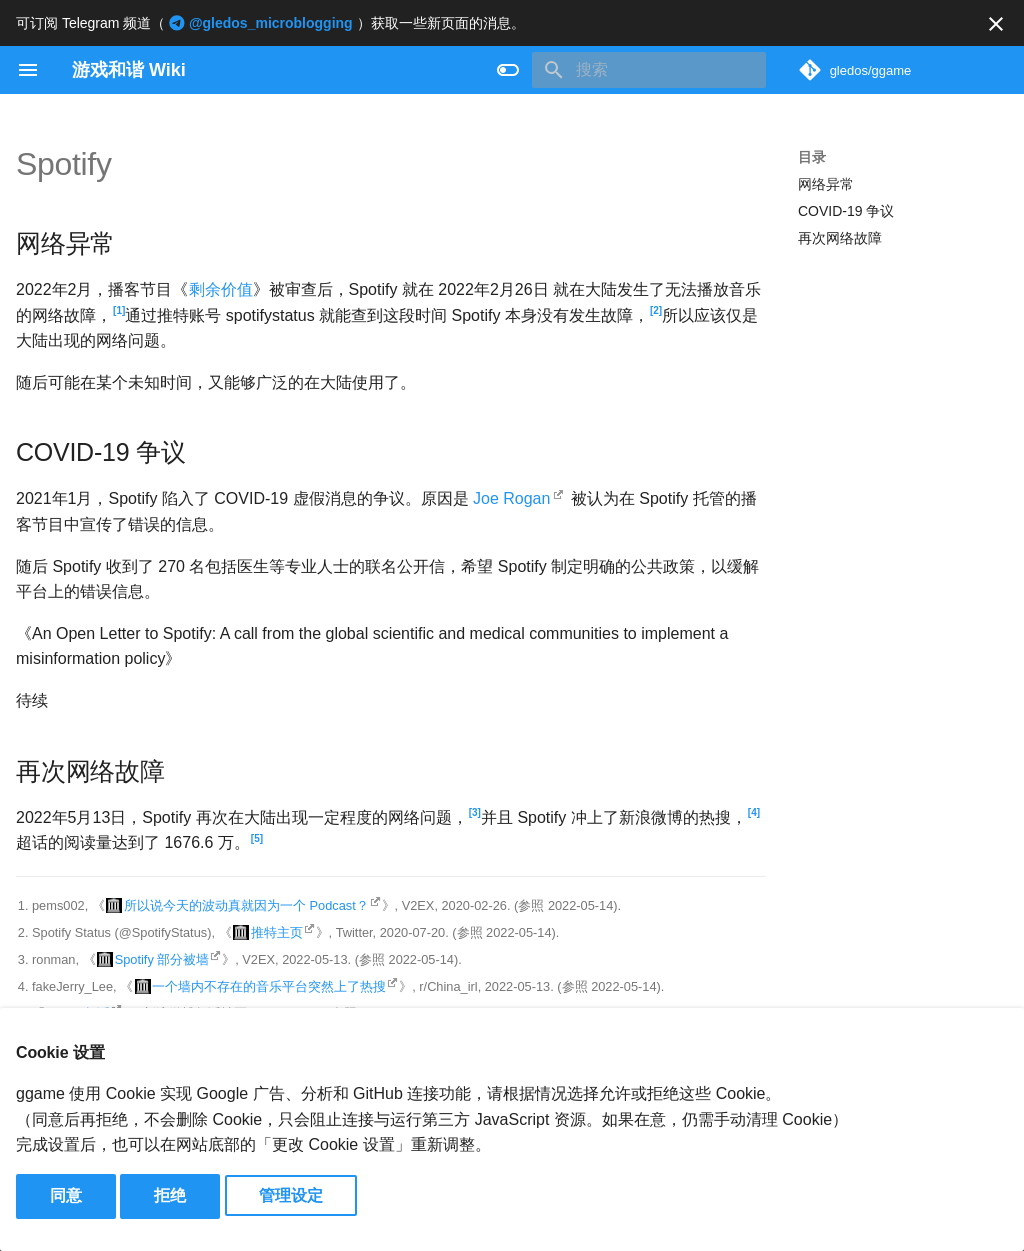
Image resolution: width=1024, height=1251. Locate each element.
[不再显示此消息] (996, 24)
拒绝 (170, 1195)
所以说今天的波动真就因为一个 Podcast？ (246, 905)
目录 (812, 157)
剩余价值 (221, 289)
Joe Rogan (511, 498)
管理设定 (291, 1195)
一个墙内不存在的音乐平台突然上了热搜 (269, 986)
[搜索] (649, 70)
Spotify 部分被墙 (162, 959)
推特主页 (277, 932)
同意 (66, 1195)
